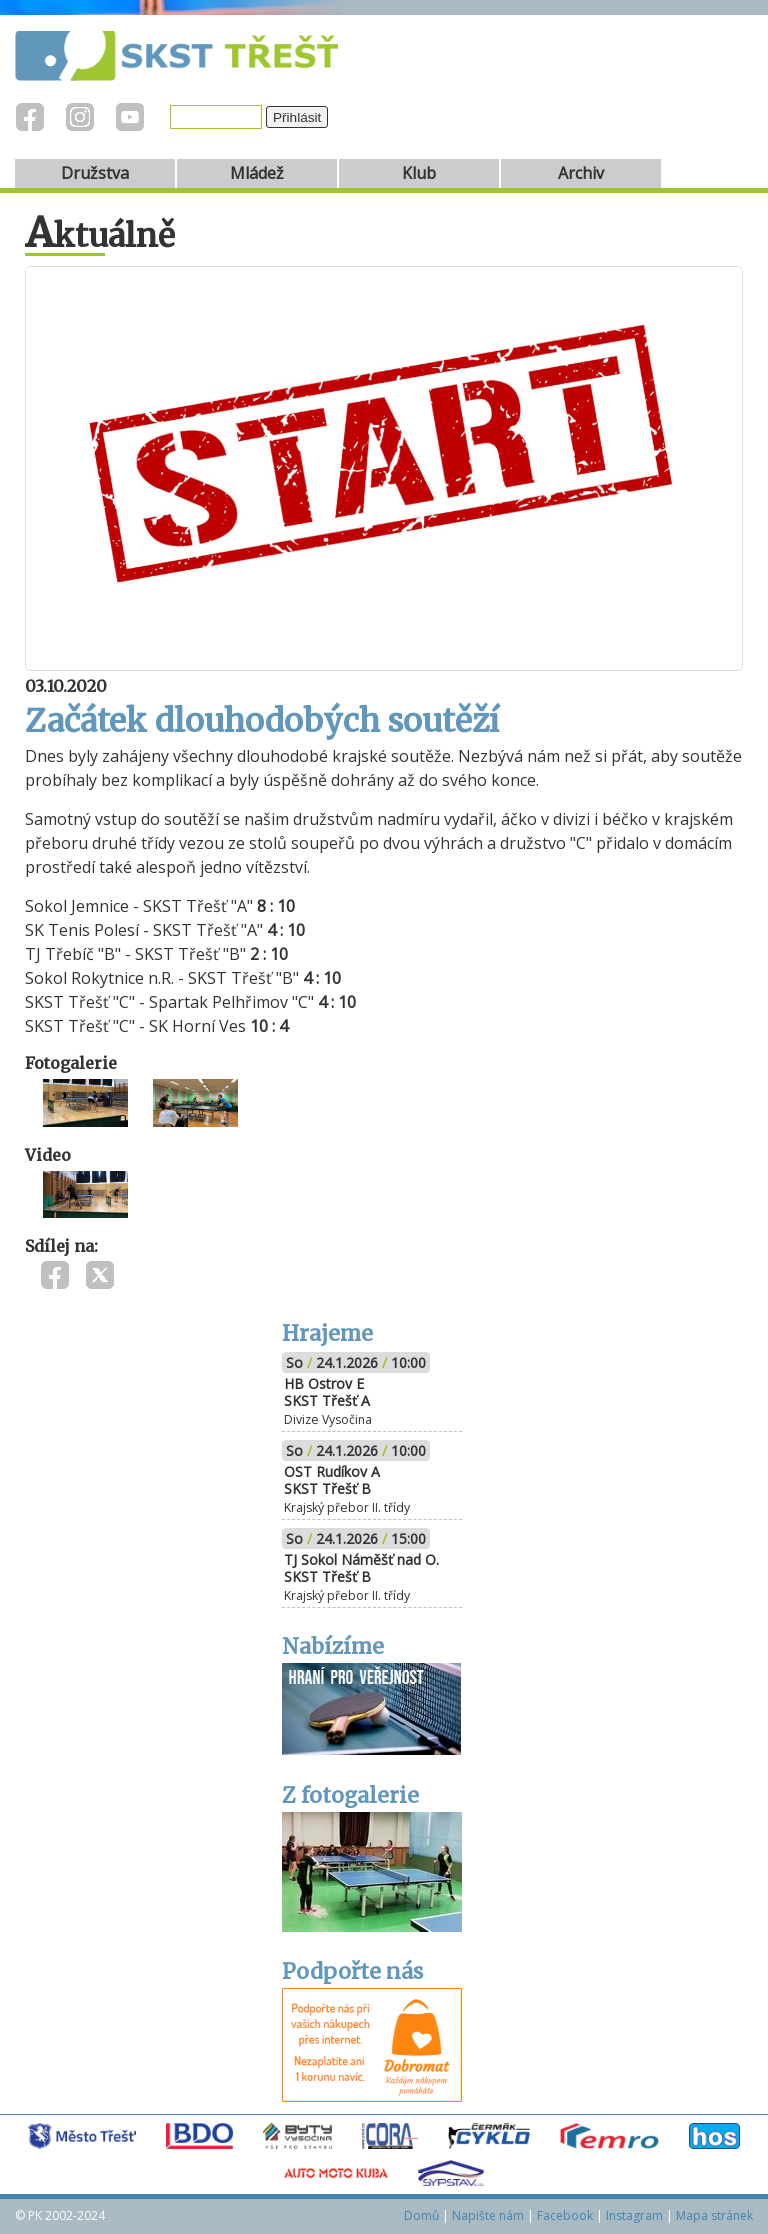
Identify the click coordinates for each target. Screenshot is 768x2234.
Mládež (257, 173)
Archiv (581, 173)
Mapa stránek (714, 2215)
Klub (419, 173)
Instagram (634, 2215)
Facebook (565, 2215)
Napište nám (488, 2215)
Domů (421, 2215)
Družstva (95, 173)
